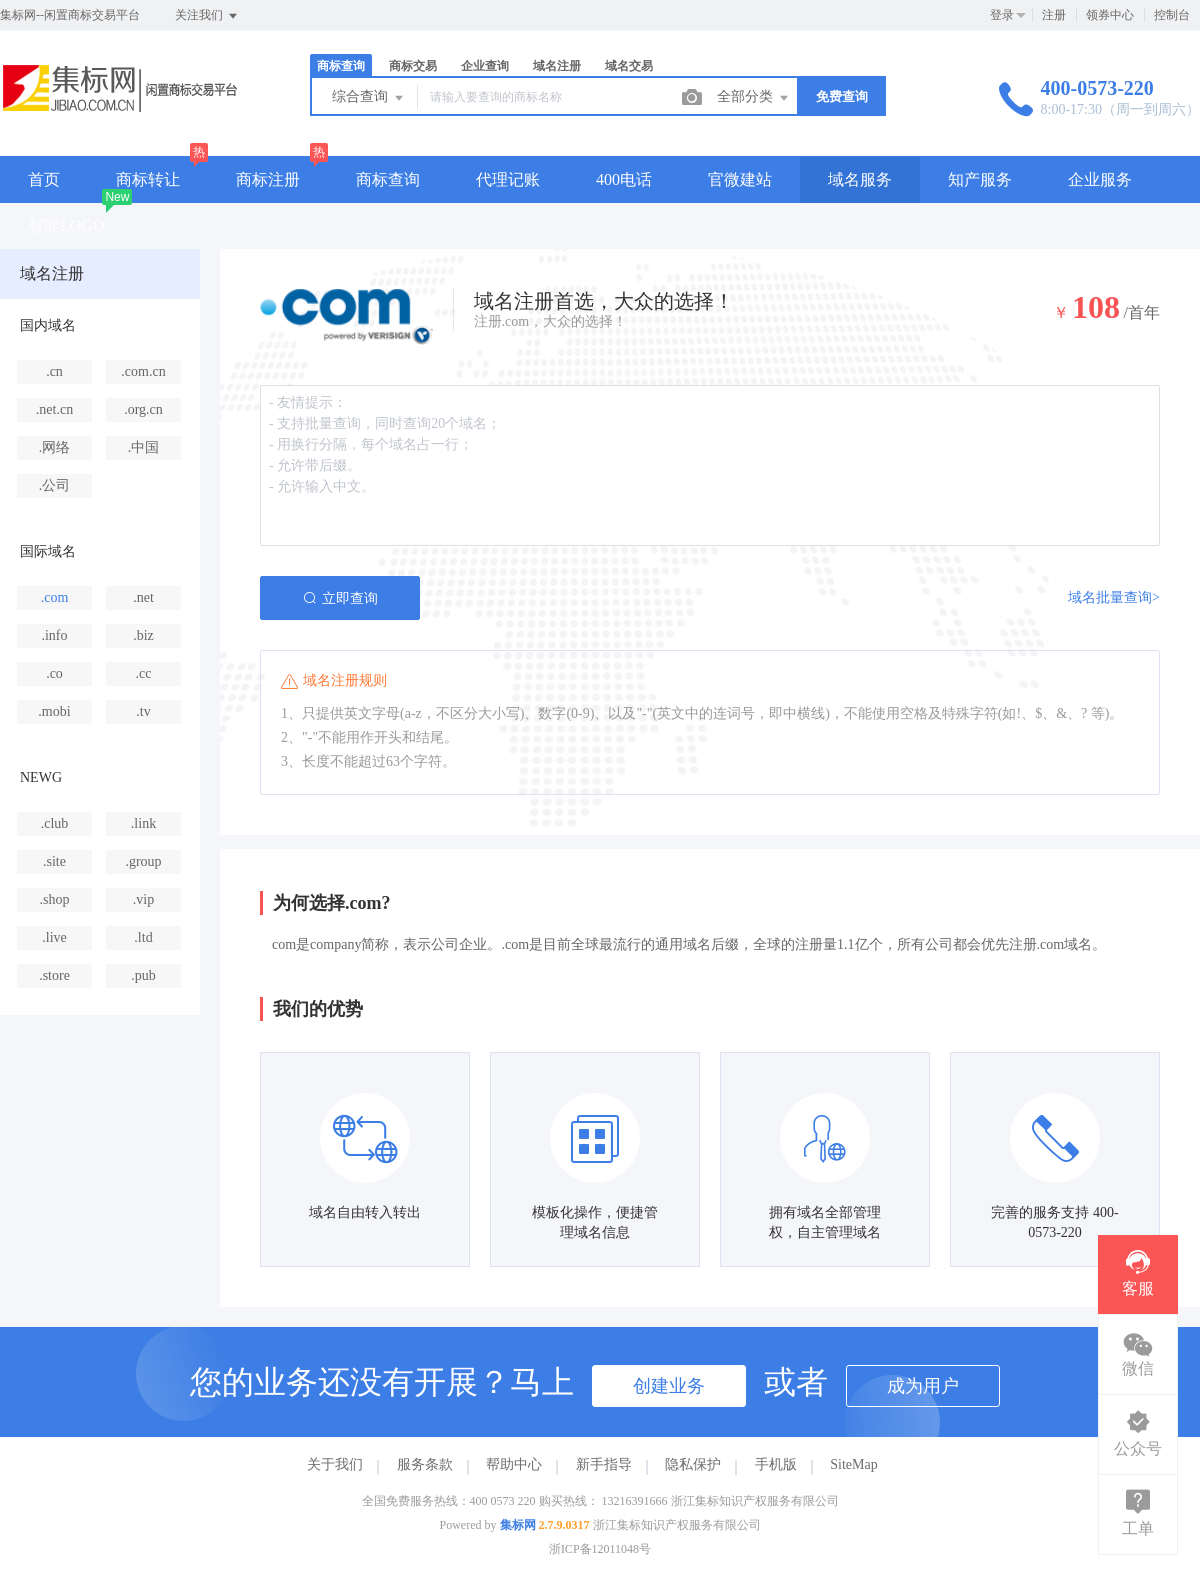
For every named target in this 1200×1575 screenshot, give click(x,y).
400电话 (624, 179)
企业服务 (1100, 179)
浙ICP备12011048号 (600, 1549)
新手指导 (604, 1464)
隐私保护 (693, 1464)
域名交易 (629, 66)
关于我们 (335, 1464)
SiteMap (853, 1464)
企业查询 (485, 66)
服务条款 (425, 1464)
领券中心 (1110, 15)
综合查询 (369, 98)
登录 (1002, 15)
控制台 (1172, 15)
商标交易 (413, 66)
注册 (1054, 15)
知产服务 (980, 179)
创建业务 (669, 1386)
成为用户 (923, 1386)
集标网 (518, 1525)
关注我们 (207, 16)
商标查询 (341, 66)
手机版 (776, 1464)
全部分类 (754, 98)
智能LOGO (66, 225)
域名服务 (860, 179)
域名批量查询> (1114, 597)
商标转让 (148, 179)
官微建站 (740, 179)
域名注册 (557, 66)
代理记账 (508, 179)
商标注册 (268, 179)
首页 (44, 179)
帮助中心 (514, 1464)
